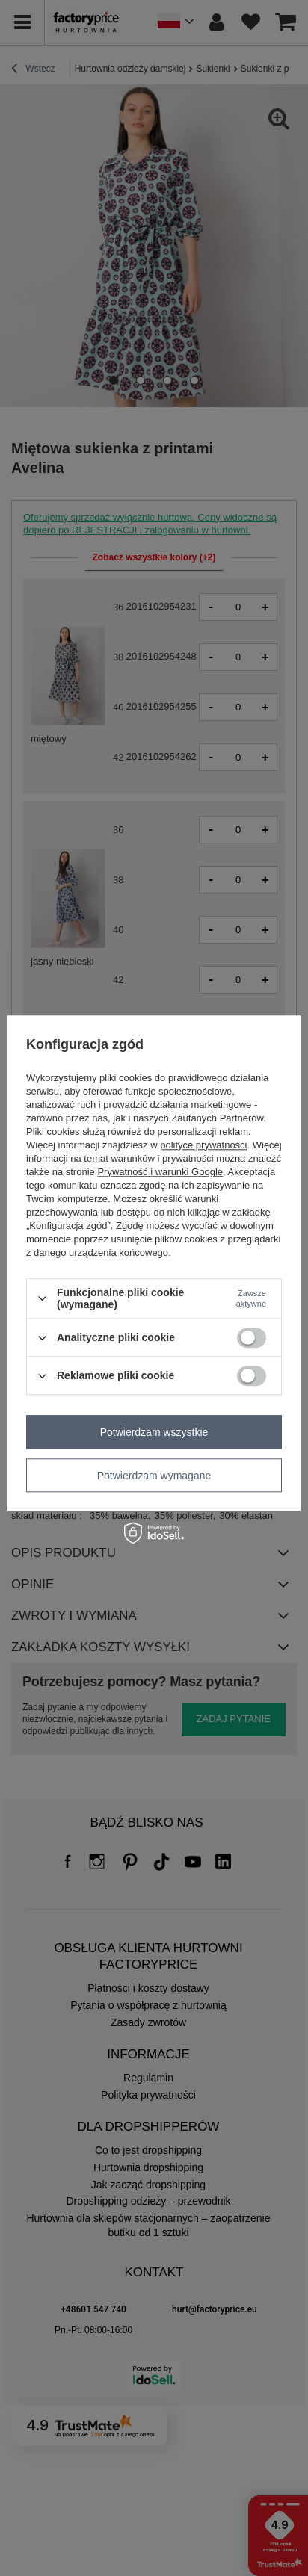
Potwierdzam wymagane (154, 1475)
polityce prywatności (203, 1145)
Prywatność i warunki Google (160, 1171)
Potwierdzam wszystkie (154, 1432)
